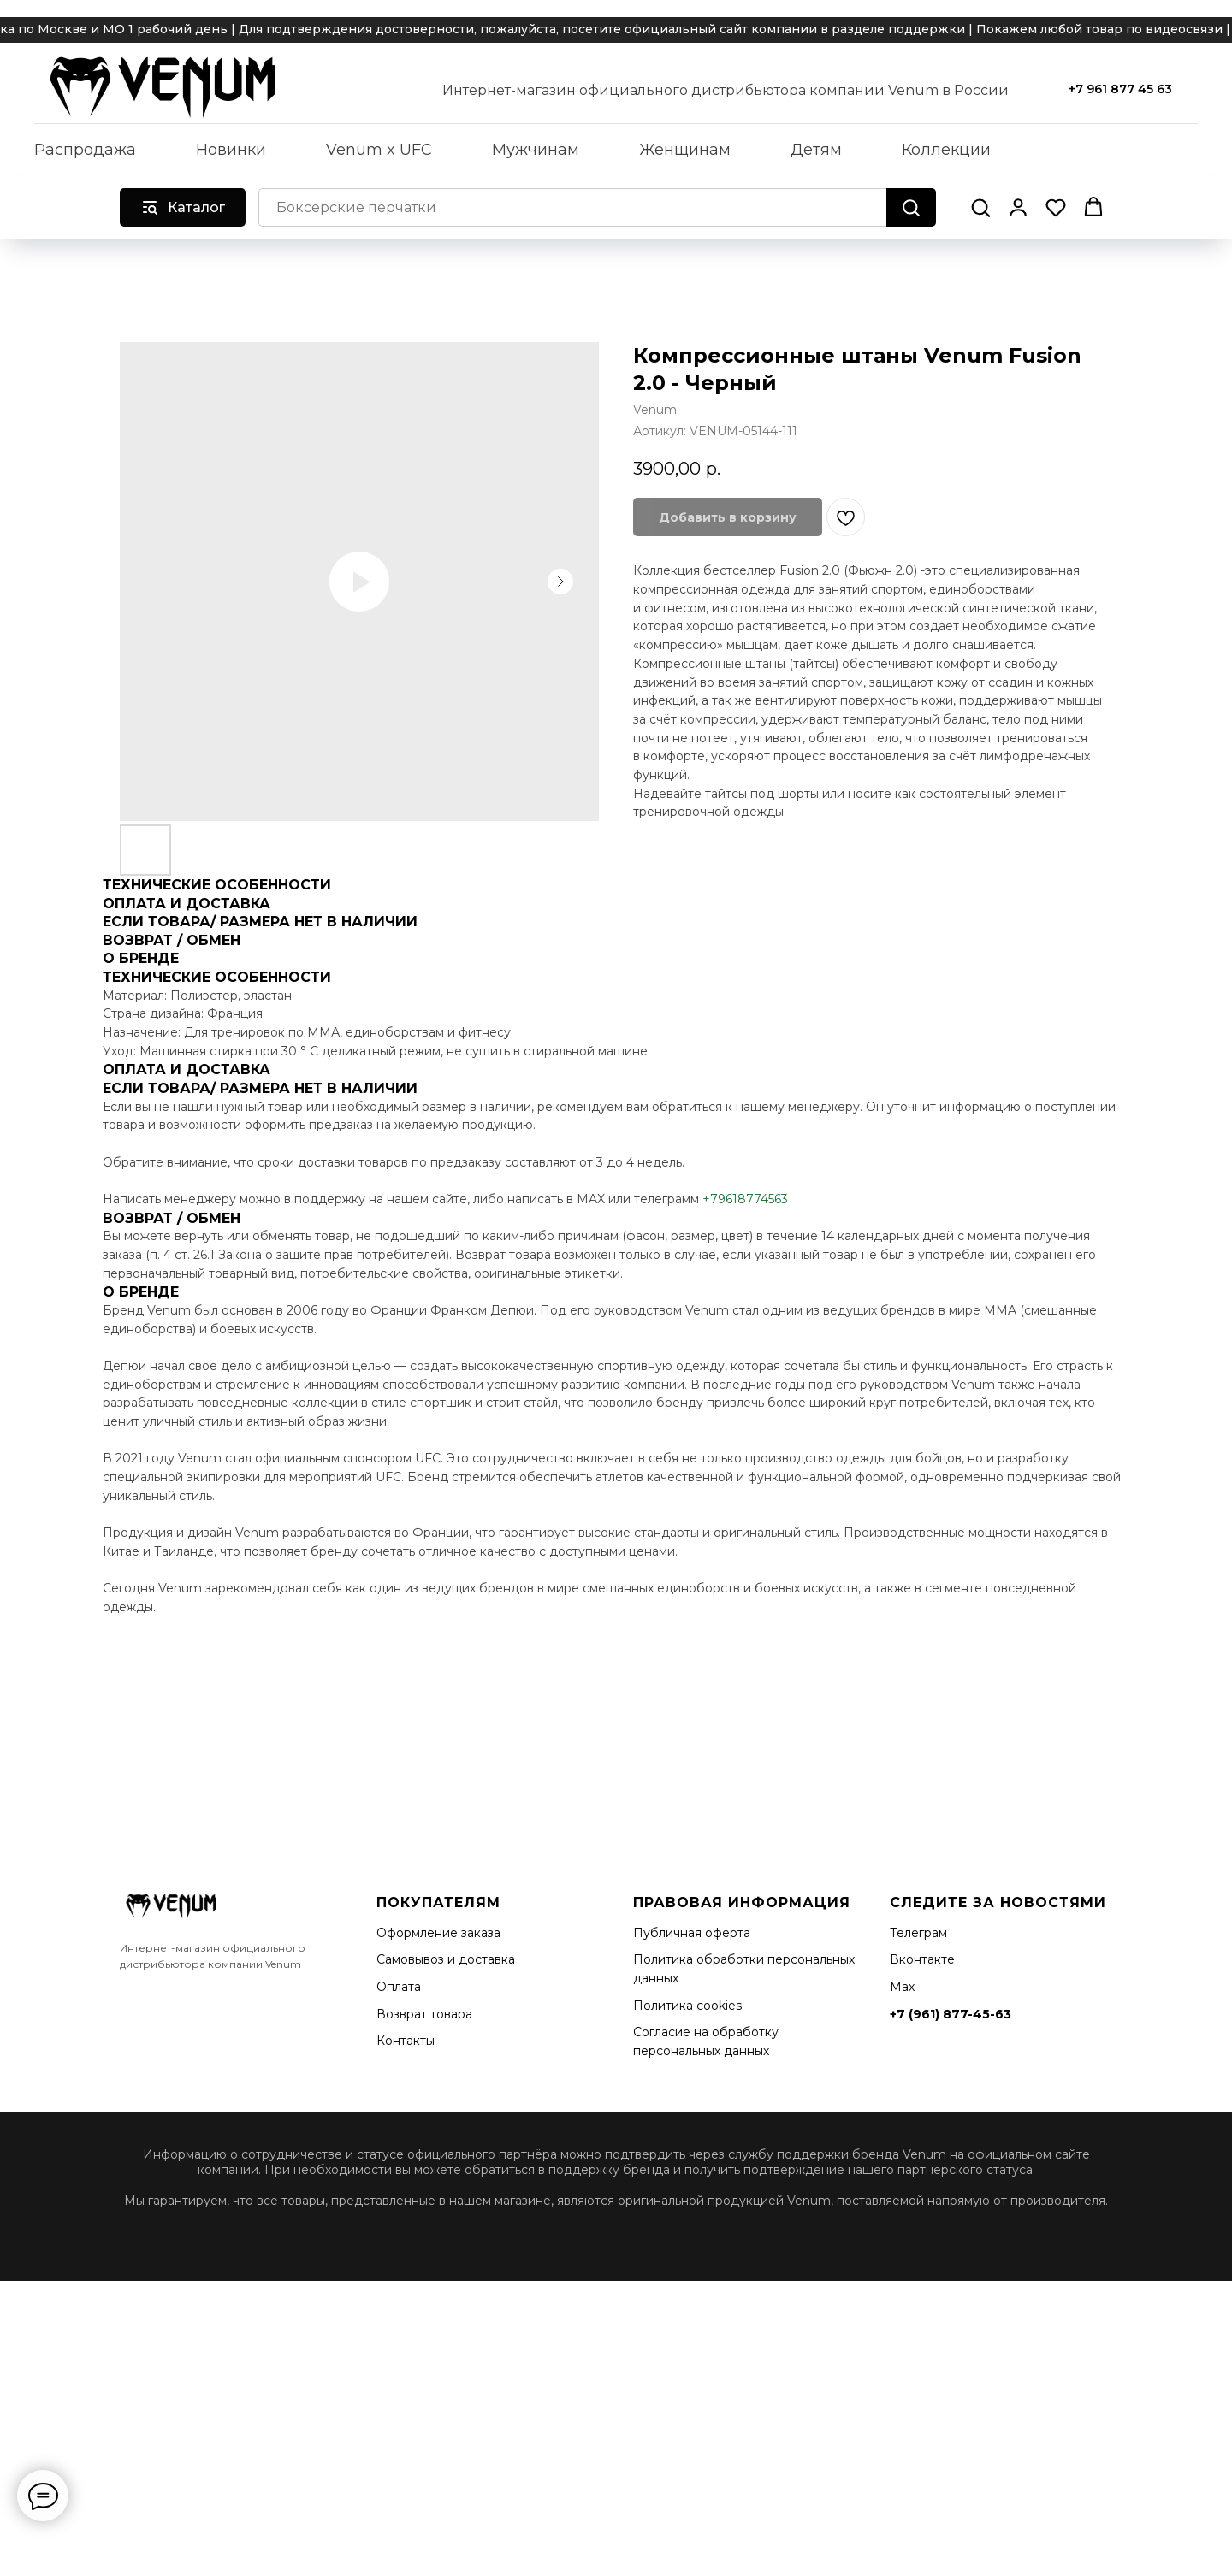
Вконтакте (922, 1959)
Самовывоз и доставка (445, 1959)
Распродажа (85, 149)
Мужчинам (535, 149)
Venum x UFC (379, 149)
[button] (980, 207)
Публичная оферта (691, 1933)
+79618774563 (745, 1199)
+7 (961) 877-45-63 (950, 2014)
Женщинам (685, 149)
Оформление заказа (438, 1933)
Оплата (398, 1986)
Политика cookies (687, 2005)
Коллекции (946, 149)
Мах (902, 1986)
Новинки (231, 149)
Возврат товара (424, 2014)
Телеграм (918, 1933)
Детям (816, 149)
